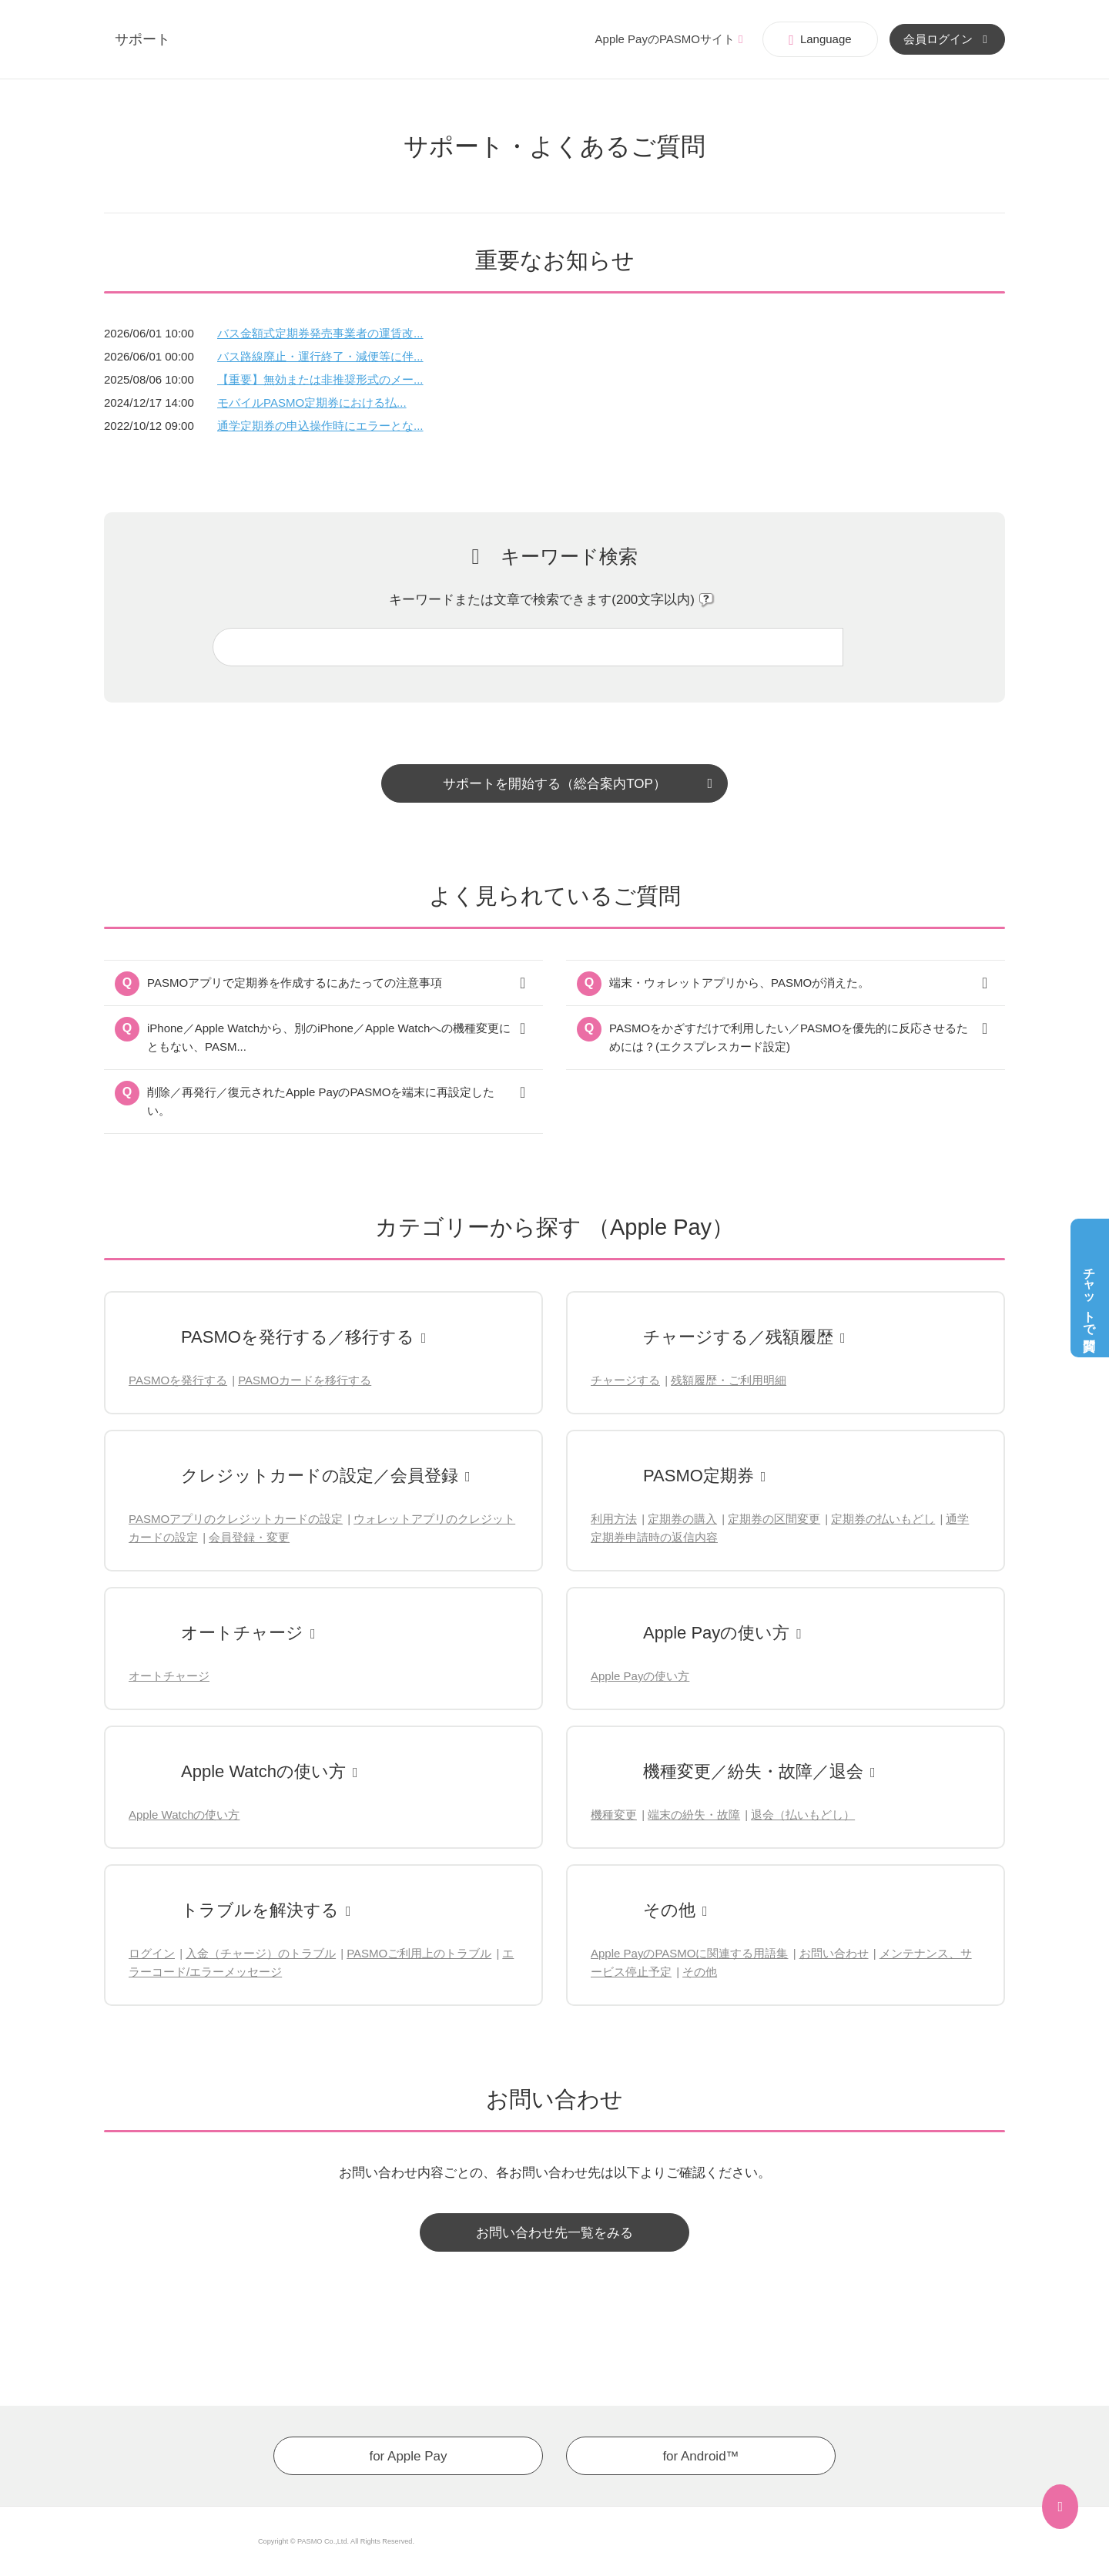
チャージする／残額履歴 (738, 1337)
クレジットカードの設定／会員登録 (319, 1475)
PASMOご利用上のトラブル (419, 1953)
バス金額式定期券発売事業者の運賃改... (320, 333)
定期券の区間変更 (774, 1518)
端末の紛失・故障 (694, 1814)
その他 (669, 1910)
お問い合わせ (834, 1953)
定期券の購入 (682, 1518)
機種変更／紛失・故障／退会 (753, 1771)
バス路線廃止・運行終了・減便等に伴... (320, 356)
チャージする (625, 1380)
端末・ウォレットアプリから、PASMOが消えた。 (739, 982)
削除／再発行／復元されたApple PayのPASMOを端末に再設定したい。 (320, 1101)
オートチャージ (242, 1632)
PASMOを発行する (178, 1380)
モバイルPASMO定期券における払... (312, 402)
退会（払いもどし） (803, 1814)
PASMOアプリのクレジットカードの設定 (236, 1518)
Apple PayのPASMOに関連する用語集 (689, 1953)
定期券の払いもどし (883, 1518)
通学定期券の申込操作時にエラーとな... (320, 425)
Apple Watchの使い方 (263, 1771)
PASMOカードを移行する (304, 1380)
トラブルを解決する (260, 1910)
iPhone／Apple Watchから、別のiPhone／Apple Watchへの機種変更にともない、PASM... (329, 1037)
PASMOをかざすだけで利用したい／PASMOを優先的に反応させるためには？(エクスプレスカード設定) (788, 1037)
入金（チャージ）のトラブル (261, 1953)
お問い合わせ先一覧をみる (554, 2232)
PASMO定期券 (698, 1475)
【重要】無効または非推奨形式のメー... (320, 379)
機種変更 (614, 1814)
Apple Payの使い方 (716, 1632)
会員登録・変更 (249, 1537)
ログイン (152, 1953)
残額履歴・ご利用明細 (728, 1380)
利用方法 (614, 1518)
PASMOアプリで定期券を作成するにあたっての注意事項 (294, 982)
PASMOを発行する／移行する (297, 1337)
